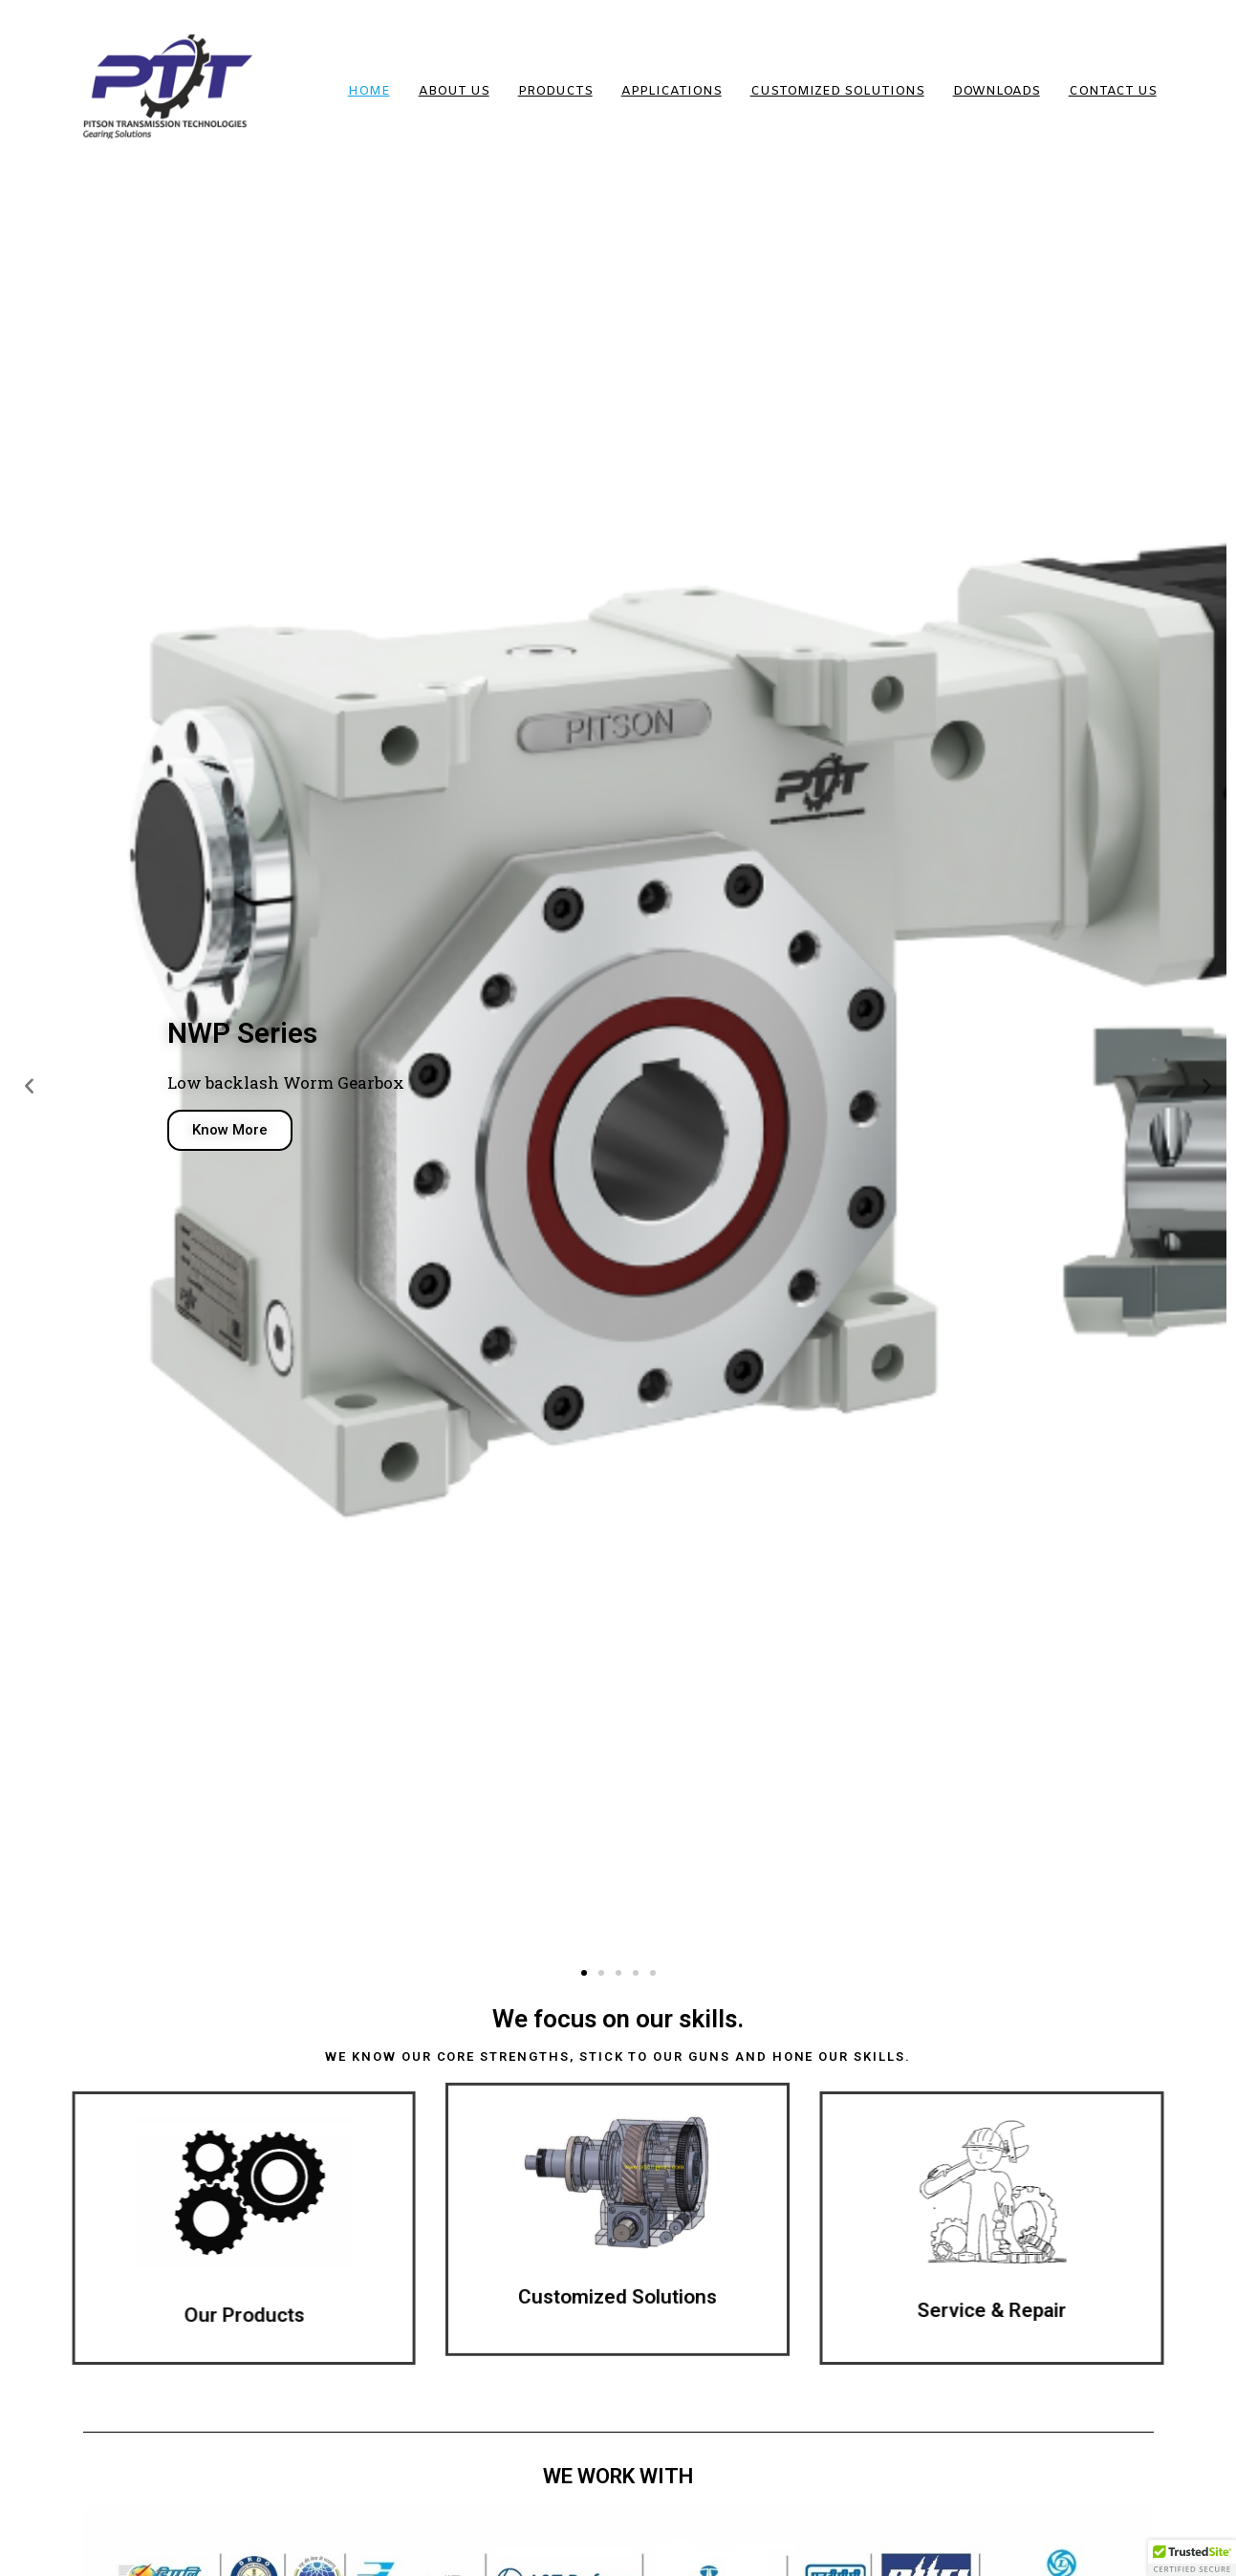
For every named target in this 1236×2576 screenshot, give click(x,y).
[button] (584, 1973)
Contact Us (1113, 91)
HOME (369, 91)
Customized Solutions (837, 91)
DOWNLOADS (996, 91)
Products (555, 91)
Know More (230, 1129)
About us (454, 91)
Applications (671, 91)
